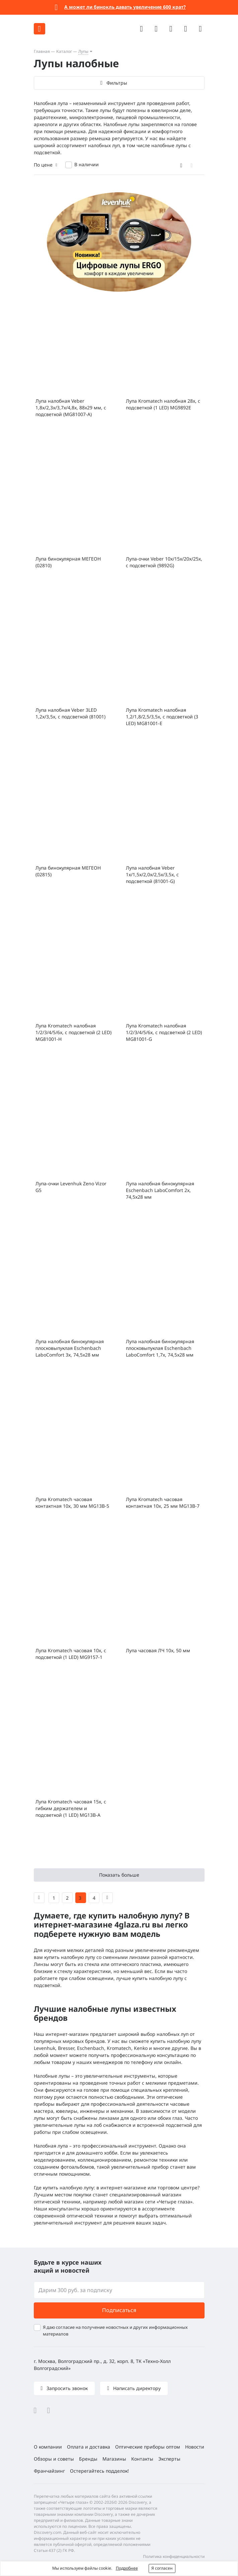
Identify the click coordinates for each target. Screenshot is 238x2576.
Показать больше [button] (119, 1875)
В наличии (86, 164)
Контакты (142, 2459)
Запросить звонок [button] (66, 2388)
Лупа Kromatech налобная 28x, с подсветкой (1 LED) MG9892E (163, 404)
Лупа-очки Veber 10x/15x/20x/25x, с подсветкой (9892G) (164, 562)
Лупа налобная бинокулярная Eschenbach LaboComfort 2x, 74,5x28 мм (160, 1190)
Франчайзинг (49, 2471)
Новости (194, 2447)
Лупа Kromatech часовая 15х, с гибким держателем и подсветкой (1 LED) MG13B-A (70, 1808)
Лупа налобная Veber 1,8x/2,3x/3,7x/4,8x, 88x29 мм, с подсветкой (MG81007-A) (70, 407)
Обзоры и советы (54, 2459)
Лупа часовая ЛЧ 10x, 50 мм (158, 1650)
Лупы (83, 51)
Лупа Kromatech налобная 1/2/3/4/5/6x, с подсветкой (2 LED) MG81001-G (164, 1032)
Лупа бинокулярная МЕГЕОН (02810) (68, 562)
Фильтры (116, 83)
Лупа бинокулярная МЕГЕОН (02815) (68, 871)
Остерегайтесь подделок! (99, 2471)
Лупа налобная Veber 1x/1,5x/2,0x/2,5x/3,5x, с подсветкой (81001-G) (152, 874)
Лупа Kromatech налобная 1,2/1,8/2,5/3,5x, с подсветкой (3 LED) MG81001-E (162, 716)
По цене (43, 165)
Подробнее (127, 2568)
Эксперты (169, 2459)
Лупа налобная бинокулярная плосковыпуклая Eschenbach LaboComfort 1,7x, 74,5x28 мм (160, 1348)
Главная (42, 51)
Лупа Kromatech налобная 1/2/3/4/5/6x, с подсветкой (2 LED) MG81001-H (73, 1032)
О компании (48, 2447)
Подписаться (119, 2310)
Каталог (64, 51)
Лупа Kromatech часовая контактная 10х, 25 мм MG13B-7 (163, 1502)
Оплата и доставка (88, 2447)
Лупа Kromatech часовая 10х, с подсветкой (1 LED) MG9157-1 (70, 1653)
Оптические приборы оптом (147, 2447)
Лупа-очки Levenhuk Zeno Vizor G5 (70, 1186)
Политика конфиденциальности (174, 2556)
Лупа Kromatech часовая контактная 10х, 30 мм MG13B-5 (72, 1502)
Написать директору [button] (136, 2388)
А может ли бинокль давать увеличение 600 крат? (125, 7)
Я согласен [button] (162, 2568)
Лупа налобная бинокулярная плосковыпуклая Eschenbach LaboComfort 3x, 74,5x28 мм (69, 1348)
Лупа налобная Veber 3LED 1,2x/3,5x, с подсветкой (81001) (70, 713)
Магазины (114, 2459)
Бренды (88, 2459)
